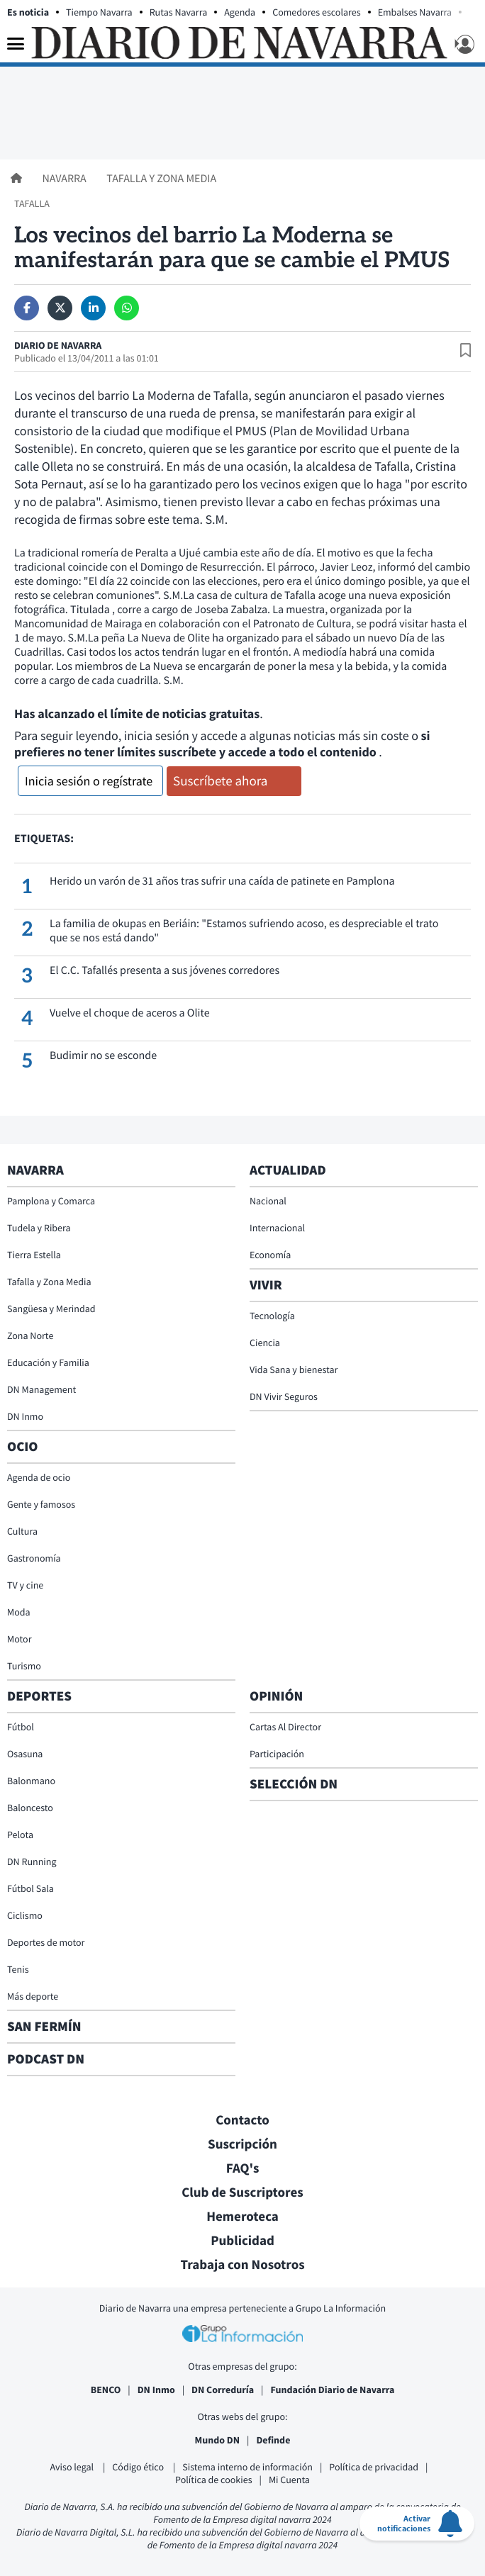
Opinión (276, 1696)
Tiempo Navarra (99, 12)
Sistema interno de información (247, 2466)
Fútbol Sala (30, 1888)
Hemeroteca (242, 2216)
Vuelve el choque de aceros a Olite (130, 1013)
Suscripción (242, 2144)
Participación (277, 1753)
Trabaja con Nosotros (242, 2264)
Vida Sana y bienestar (294, 1369)
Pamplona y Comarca (51, 1200)
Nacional (268, 1200)
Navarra (65, 179)
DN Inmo (25, 1416)
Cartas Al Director (285, 1726)
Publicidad (242, 2240)
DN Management (41, 1389)
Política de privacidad (373, 2466)
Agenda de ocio (38, 1477)
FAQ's (243, 2168)
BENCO (106, 2389)
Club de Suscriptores (242, 2192)
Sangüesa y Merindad (51, 1308)
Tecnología (272, 1315)
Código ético (139, 2466)
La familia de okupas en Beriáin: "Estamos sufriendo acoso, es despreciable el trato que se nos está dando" (244, 931)
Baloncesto (30, 1807)
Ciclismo (25, 1915)
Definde (273, 2440)
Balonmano (31, 1780)
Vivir (266, 1285)
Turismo (24, 1665)
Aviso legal (73, 2466)
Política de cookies (213, 2479)
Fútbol (20, 1726)
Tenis (18, 1969)
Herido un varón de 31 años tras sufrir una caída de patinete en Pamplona (222, 881)
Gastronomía (34, 1558)
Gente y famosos (41, 1504)
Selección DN (294, 1784)
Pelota (20, 1834)
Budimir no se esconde (103, 1055)
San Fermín (45, 2026)
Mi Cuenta (289, 2479)
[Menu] (15, 44)
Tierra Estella (34, 1254)
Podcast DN (45, 2059)
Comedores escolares (316, 12)
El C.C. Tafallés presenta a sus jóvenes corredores (164, 970)
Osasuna (25, 1753)
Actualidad (288, 1170)
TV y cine (25, 1585)
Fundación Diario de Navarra (332, 2389)
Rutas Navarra (179, 12)
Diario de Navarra (57, 345)
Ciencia (265, 1342)
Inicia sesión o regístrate (88, 781)
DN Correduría (222, 2389)
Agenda (239, 12)
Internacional (277, 1227)
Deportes (39, 1696)
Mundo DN (217, 2440)
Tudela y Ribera (39, 1227)
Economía (270, 1254)
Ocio (22, 1446)
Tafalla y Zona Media (161, 179)
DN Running (32, 1861)
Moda (18, 1612)
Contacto (242, 2120)
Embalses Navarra (415, 12)
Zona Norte (30, 1335)
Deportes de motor (45, 1942)
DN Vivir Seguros (284, 1396)
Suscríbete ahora (220, 781)
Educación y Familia (48, 1362)
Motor (19, 1639)
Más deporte (32, 1996)
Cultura (22, 1531)
